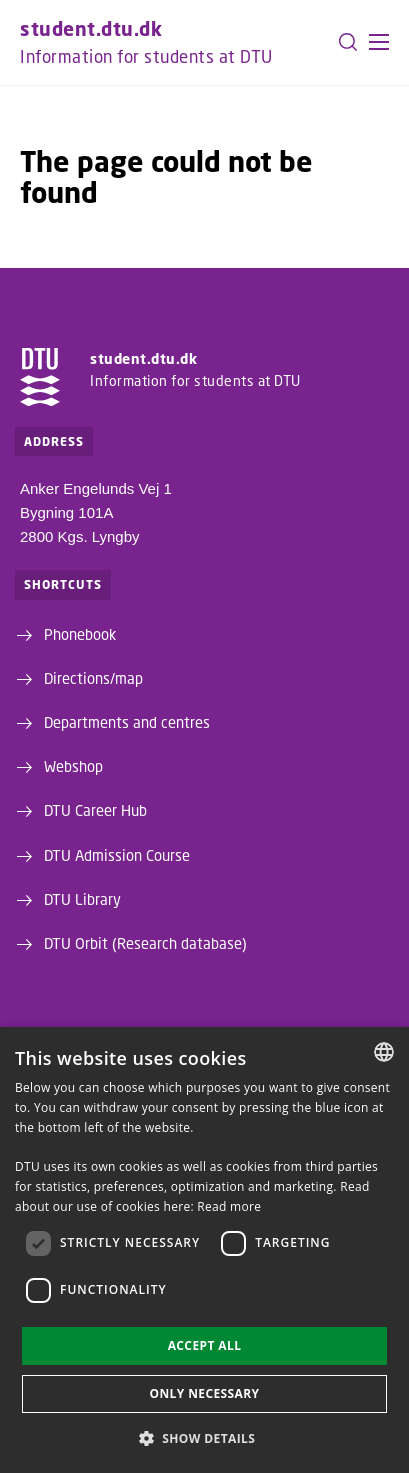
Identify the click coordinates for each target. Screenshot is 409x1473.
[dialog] (204, 1250)
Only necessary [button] (204, 1393)
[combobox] (384, 1052)
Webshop (73, 766)
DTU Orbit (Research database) (145, 943)
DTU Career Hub (95, 810)
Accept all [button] (205, 1345)
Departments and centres (127, 722)
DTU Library (82, 899)
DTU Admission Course (117, 855)
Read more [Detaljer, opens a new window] (229, 1206)
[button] (379, 42)
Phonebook (80, 634)
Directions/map (93, 678)
